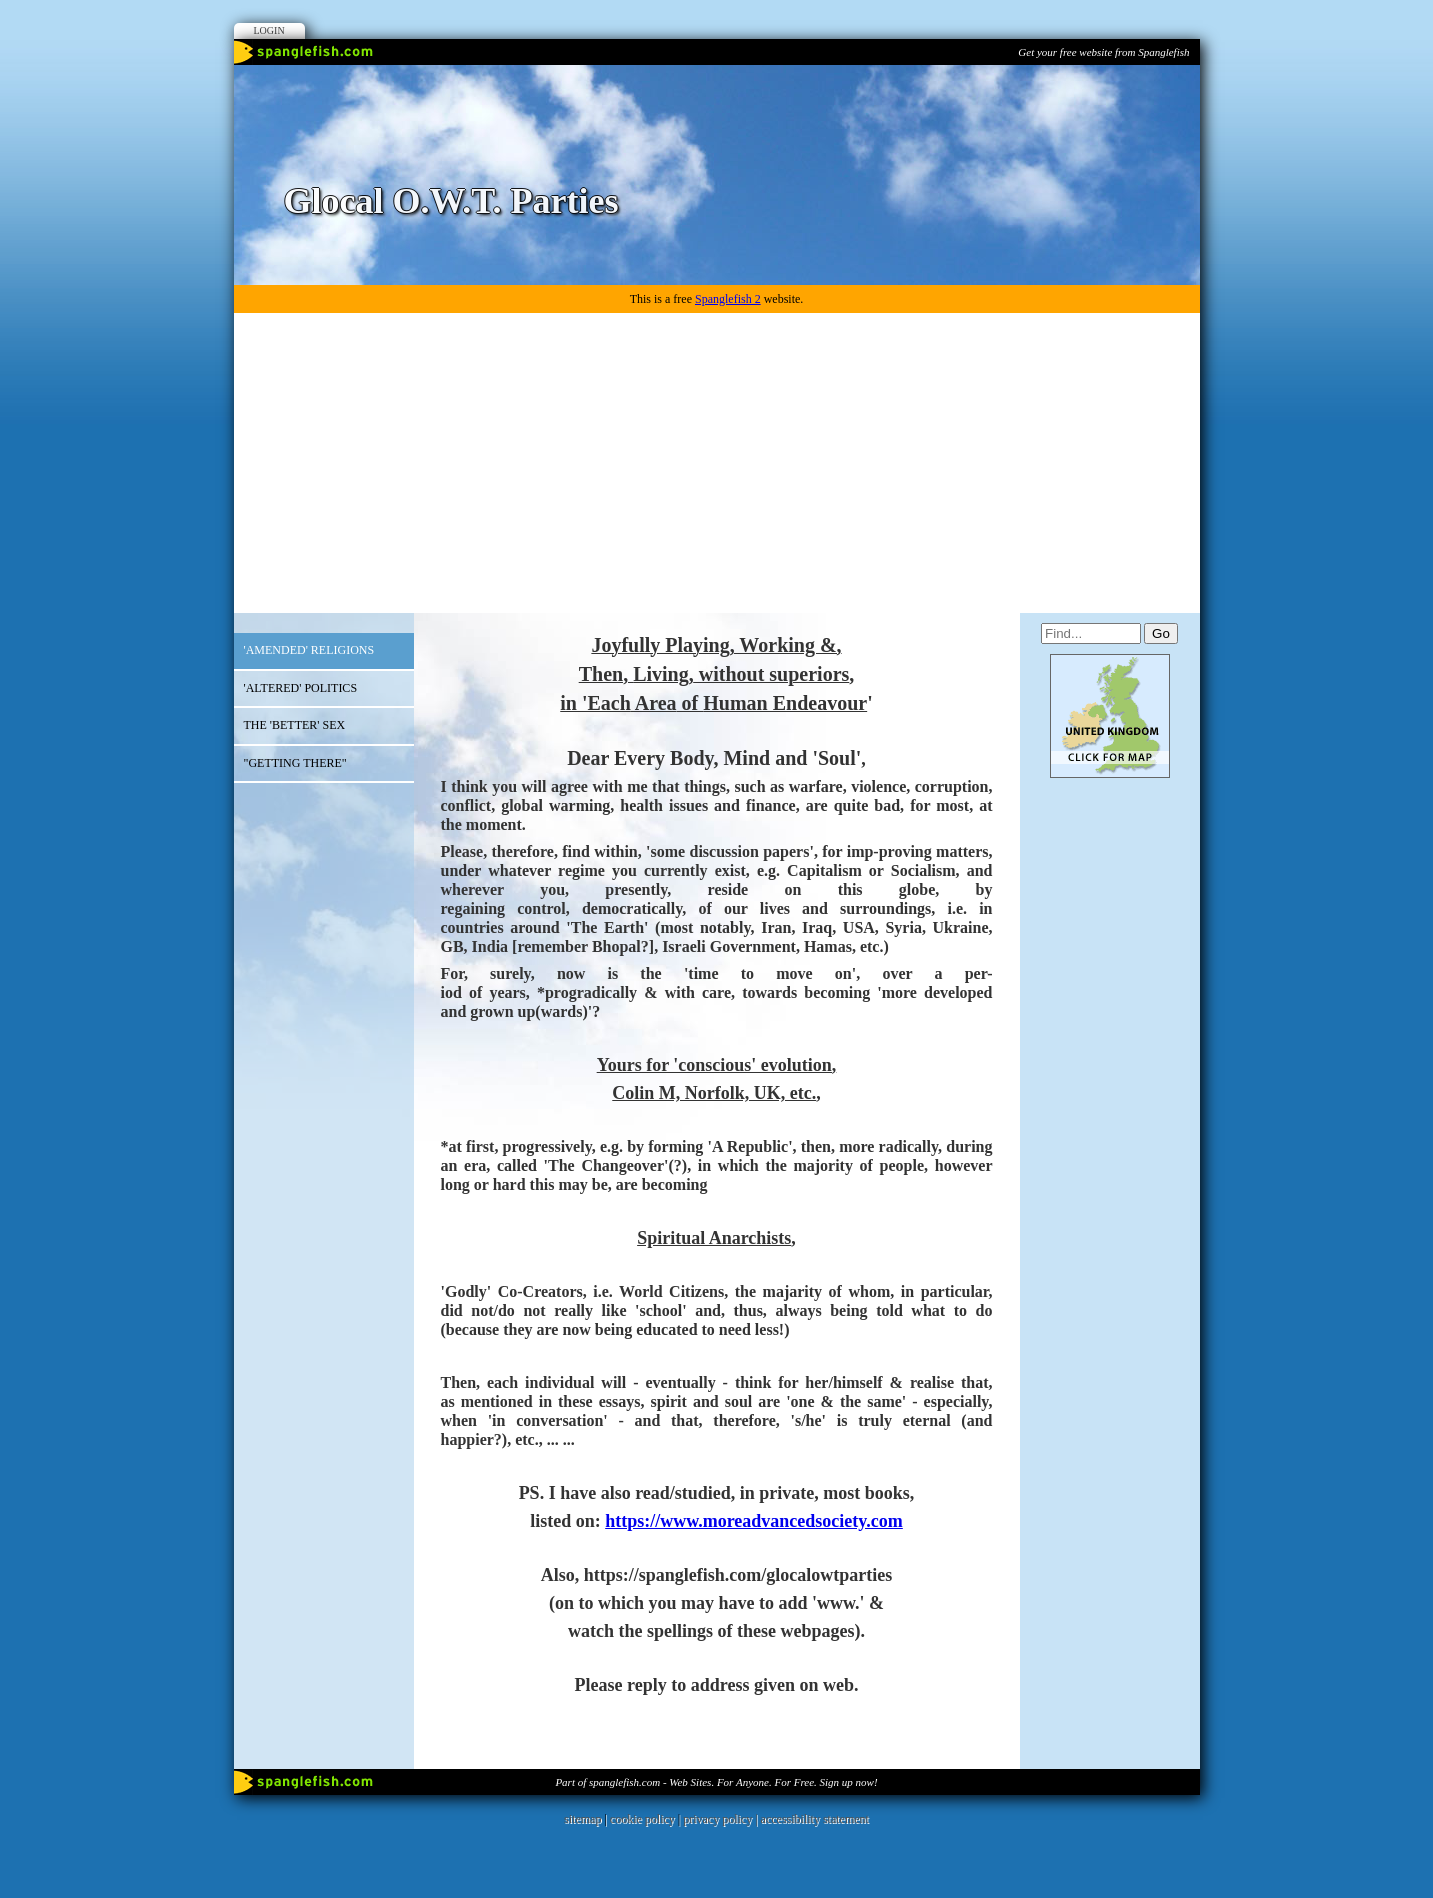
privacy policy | (721, 1819)
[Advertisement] (717, 463)
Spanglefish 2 (728, 299)
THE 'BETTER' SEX (295, 725)
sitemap (582, 1819)
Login (269, 30)
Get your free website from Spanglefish (1103, 52)
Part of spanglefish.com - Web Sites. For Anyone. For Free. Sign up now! (716, 1782)
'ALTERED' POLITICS (301, 688)
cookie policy (642, 1819)
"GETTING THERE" (295, 763)
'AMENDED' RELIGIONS (309, 650)
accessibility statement (815, 1819)
